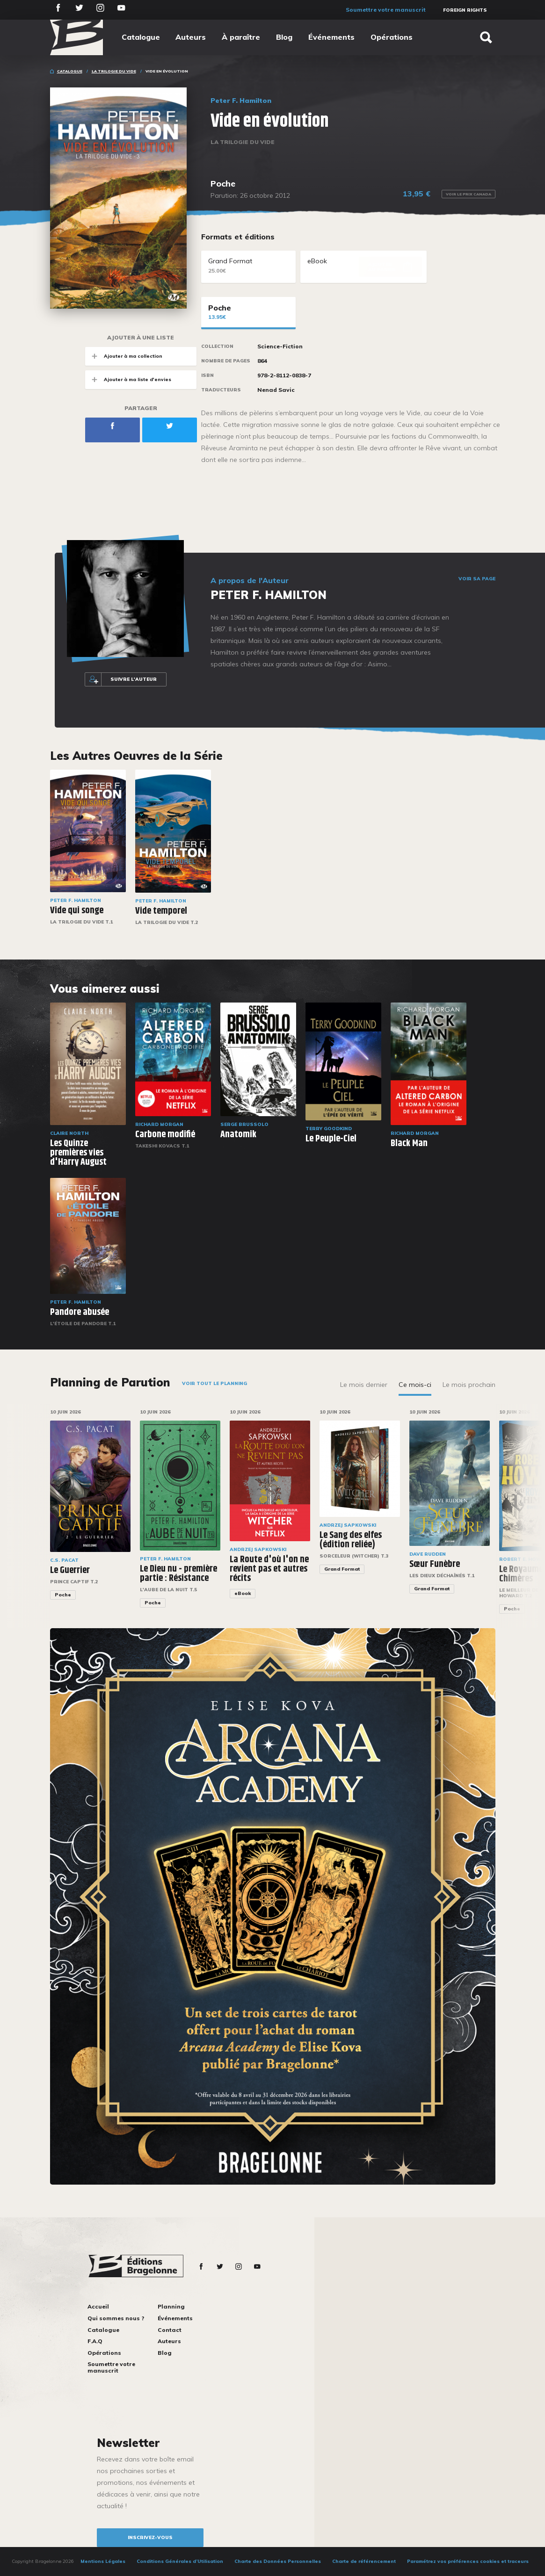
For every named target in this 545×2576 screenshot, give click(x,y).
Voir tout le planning (214, 1383)
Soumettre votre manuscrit (386, 9)
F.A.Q (94, 2341)
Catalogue (141, 37)
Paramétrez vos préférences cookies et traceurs (468, 2561)
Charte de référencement (364, 2561)
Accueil (98, 2306)
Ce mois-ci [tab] (415, 1384)
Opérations (392, 37)
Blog (284, 37)
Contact (170, 2329)
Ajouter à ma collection (123, 356)
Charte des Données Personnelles (277, 2561)
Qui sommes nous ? (115, 2318)
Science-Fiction (280, 346)
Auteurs (190, 37)
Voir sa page (476, 579)
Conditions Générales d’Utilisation (180, 2561)
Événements (331, 37)
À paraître (241, 37)
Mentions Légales (102, 2561)
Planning (171, 2306)
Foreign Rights (465, 10)
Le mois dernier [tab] (363, 1384)
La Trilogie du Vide (114, 71)
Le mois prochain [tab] (469, 1384)
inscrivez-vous (150, 2537)
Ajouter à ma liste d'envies (128, 379)
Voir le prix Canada (468, 194)
